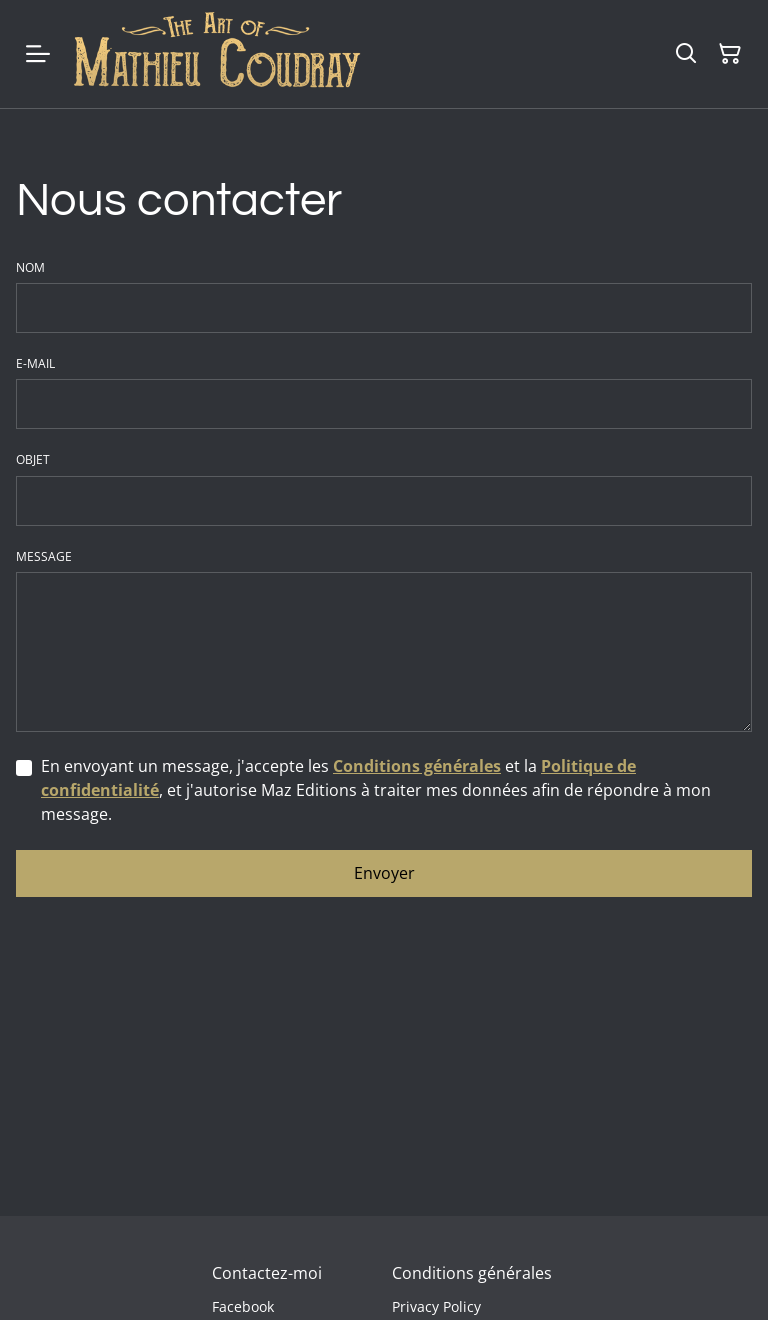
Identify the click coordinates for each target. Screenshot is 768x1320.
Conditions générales (417, 766)
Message (44, 557)
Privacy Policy (436, 1306)
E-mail (35, 364)
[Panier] (730, 54)
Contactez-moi (267, 1273)
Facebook (243, 1306)
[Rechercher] (686, 54)
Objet (33, 460)
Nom (30, 268)
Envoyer (384, 873)
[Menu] (38, 54)
